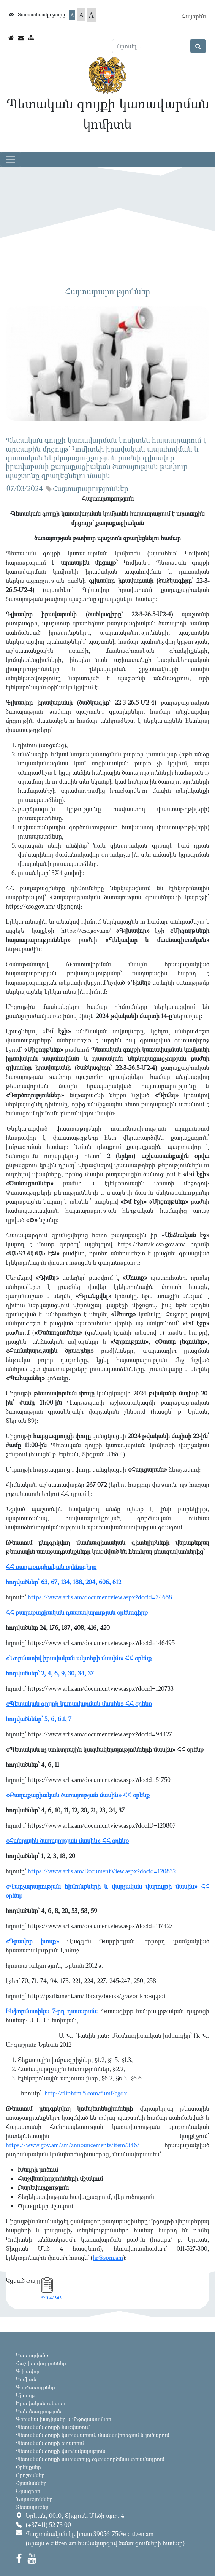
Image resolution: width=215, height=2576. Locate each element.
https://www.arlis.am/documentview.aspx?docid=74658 (100, 1597)
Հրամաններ (31, 2483)
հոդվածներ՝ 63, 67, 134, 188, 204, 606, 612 (63, 1582)
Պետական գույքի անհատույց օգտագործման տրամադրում (90, 2459)
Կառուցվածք (32, 2355)
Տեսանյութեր (32, 2507)
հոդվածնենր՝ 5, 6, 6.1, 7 (38, 1719)
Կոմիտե (26, 2379)
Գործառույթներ (35, 2387)
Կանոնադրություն (39, 2411)
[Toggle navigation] (10, 159)
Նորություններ (34, 2499)
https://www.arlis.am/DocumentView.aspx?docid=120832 (102, 1871)
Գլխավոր (28, 2371)
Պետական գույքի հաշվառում (53, 2427)
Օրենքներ (28, 2467)
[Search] (151, 46)
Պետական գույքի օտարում (50, 2443)
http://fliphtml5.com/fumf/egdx (85, 2093)
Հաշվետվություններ (41, 2363)
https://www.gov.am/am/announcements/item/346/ (72, 2145)
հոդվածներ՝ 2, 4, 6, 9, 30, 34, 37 (50, 1673)
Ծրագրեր (28, 2491)
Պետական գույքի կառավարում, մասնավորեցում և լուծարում (92, 2435)
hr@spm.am (108, 2257)
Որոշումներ (30, 2475)
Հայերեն (194, 16)
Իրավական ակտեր (40, 2403)
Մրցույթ (25, 2395)
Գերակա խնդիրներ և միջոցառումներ (63, 2419)
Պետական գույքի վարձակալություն (61, 2451)
